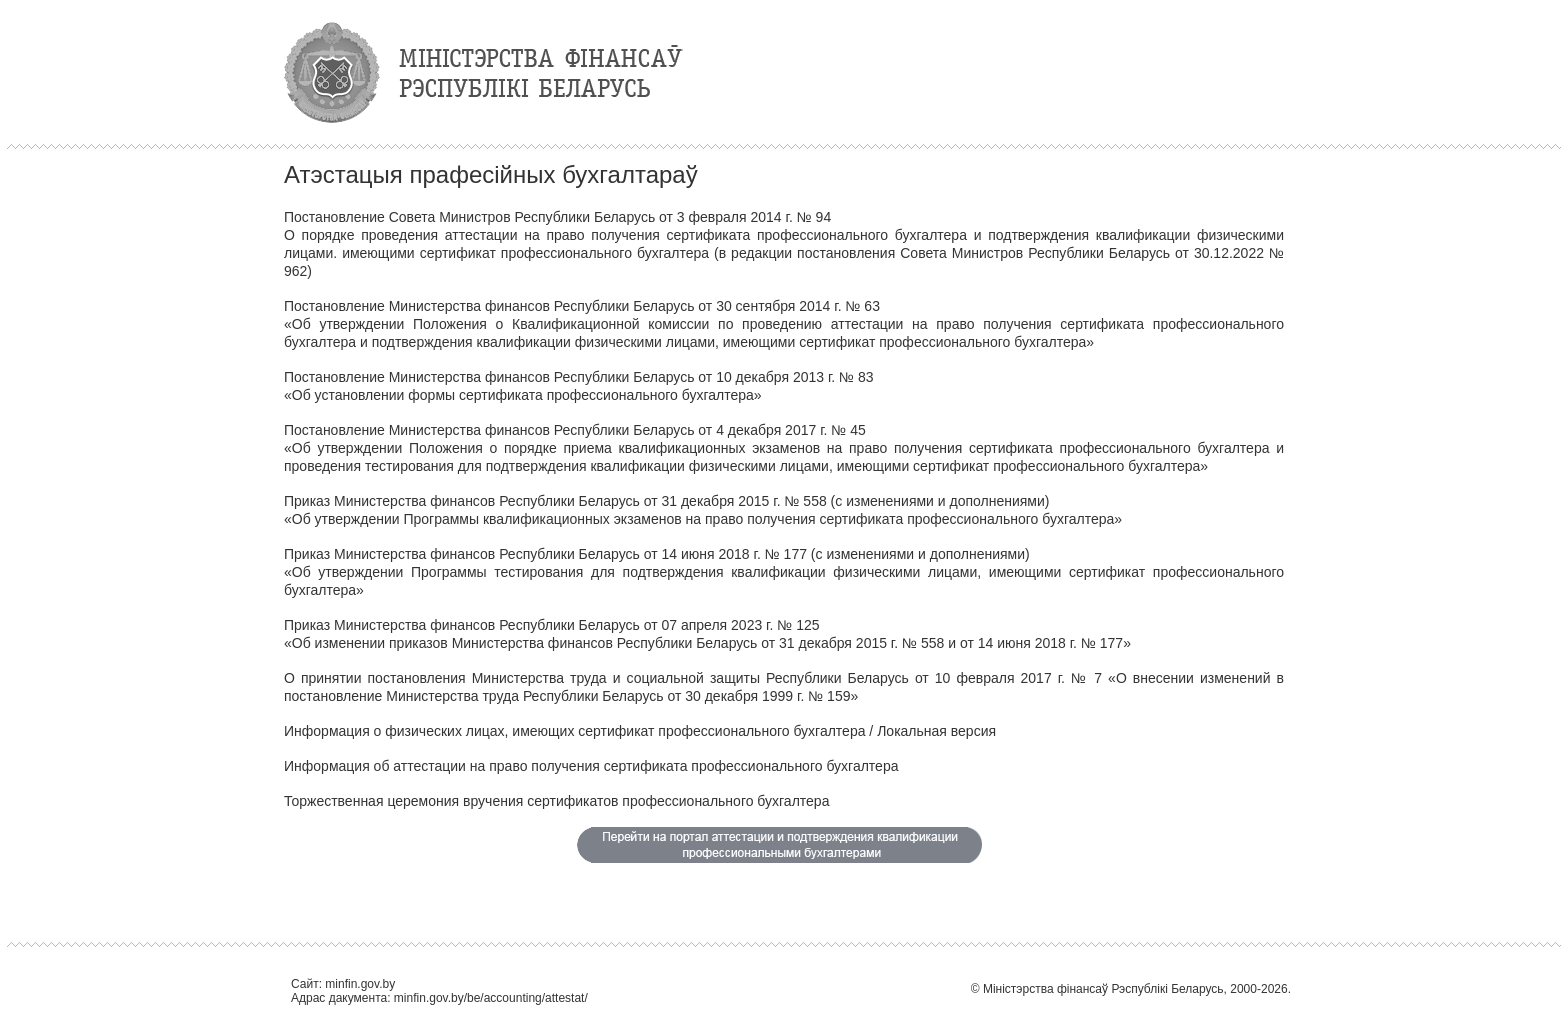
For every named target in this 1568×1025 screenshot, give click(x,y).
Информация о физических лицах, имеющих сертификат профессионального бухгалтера (574, 731)
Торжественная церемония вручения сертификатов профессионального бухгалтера (556, 801)
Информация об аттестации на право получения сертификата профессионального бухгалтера (591, 766)
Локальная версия (936, 731)
